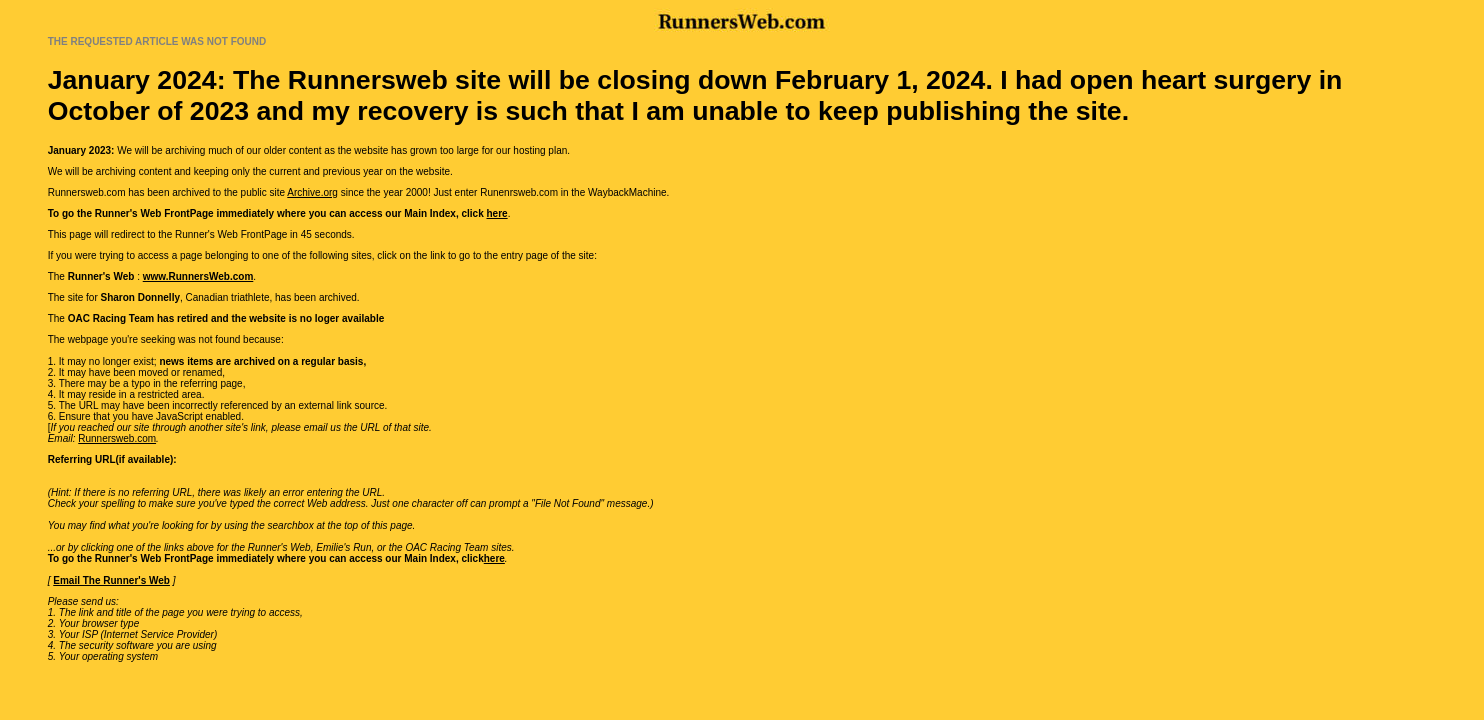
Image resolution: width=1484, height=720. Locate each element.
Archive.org (312, 192)
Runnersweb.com (117, 438)
